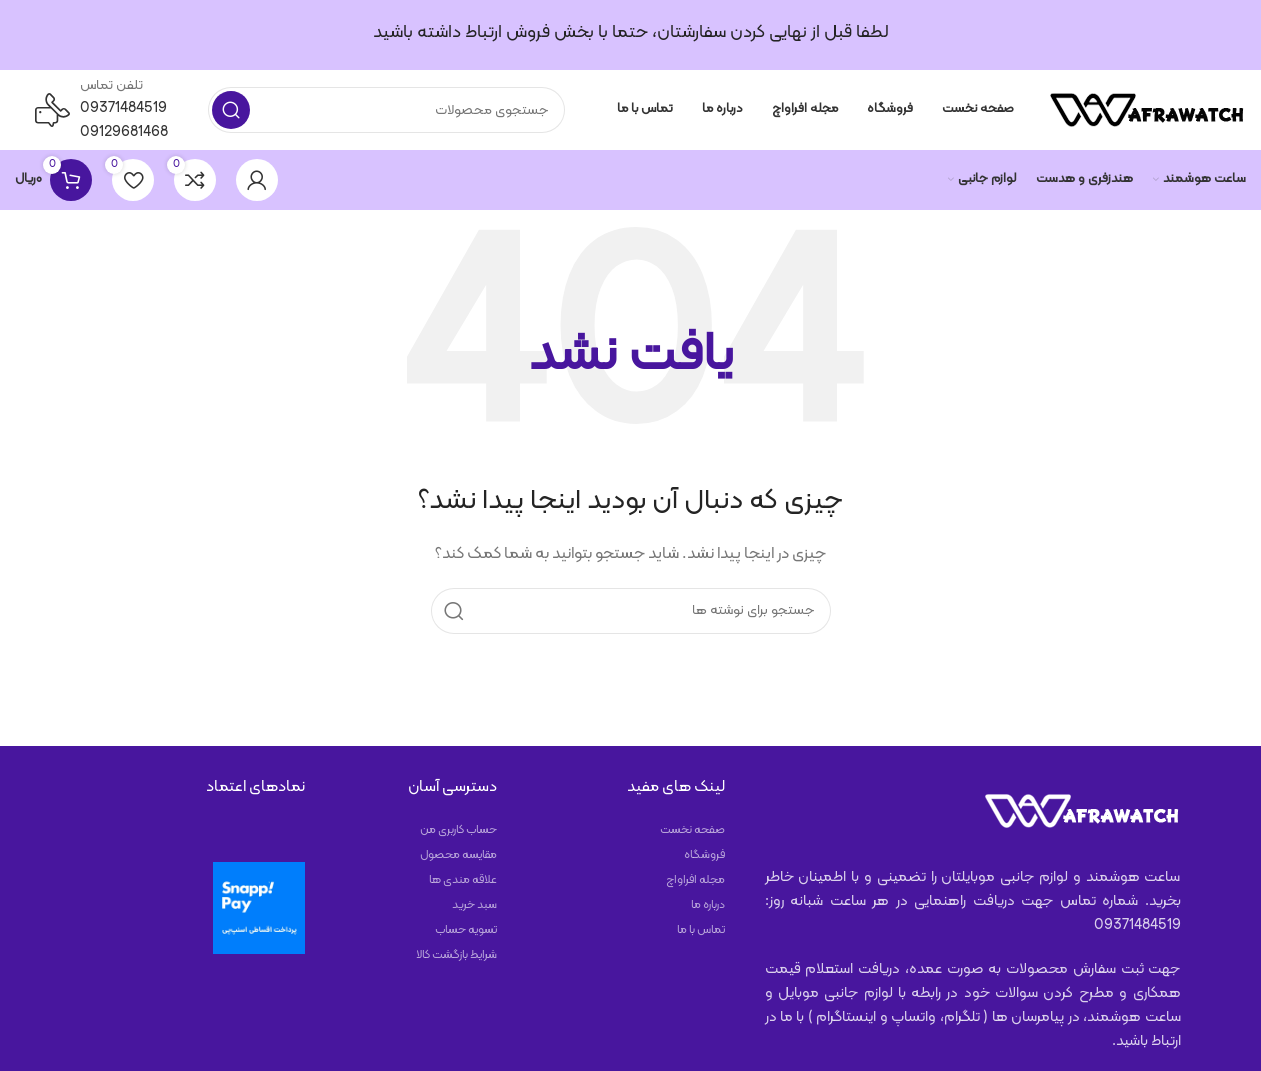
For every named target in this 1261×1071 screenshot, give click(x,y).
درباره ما (708, 905)
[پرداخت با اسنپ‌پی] (259, 908)
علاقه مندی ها (463, 880)
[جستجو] (386, 110)
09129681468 (124, 132)
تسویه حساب (466, 930)
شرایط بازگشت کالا (456, 955)
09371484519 (123, 108)
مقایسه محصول (458, 855)
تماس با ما (701, 930)
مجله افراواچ (695, 880)
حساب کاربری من (458, 830)
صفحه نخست (692, 830)
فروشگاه (704, 855)
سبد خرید (474, 905)
